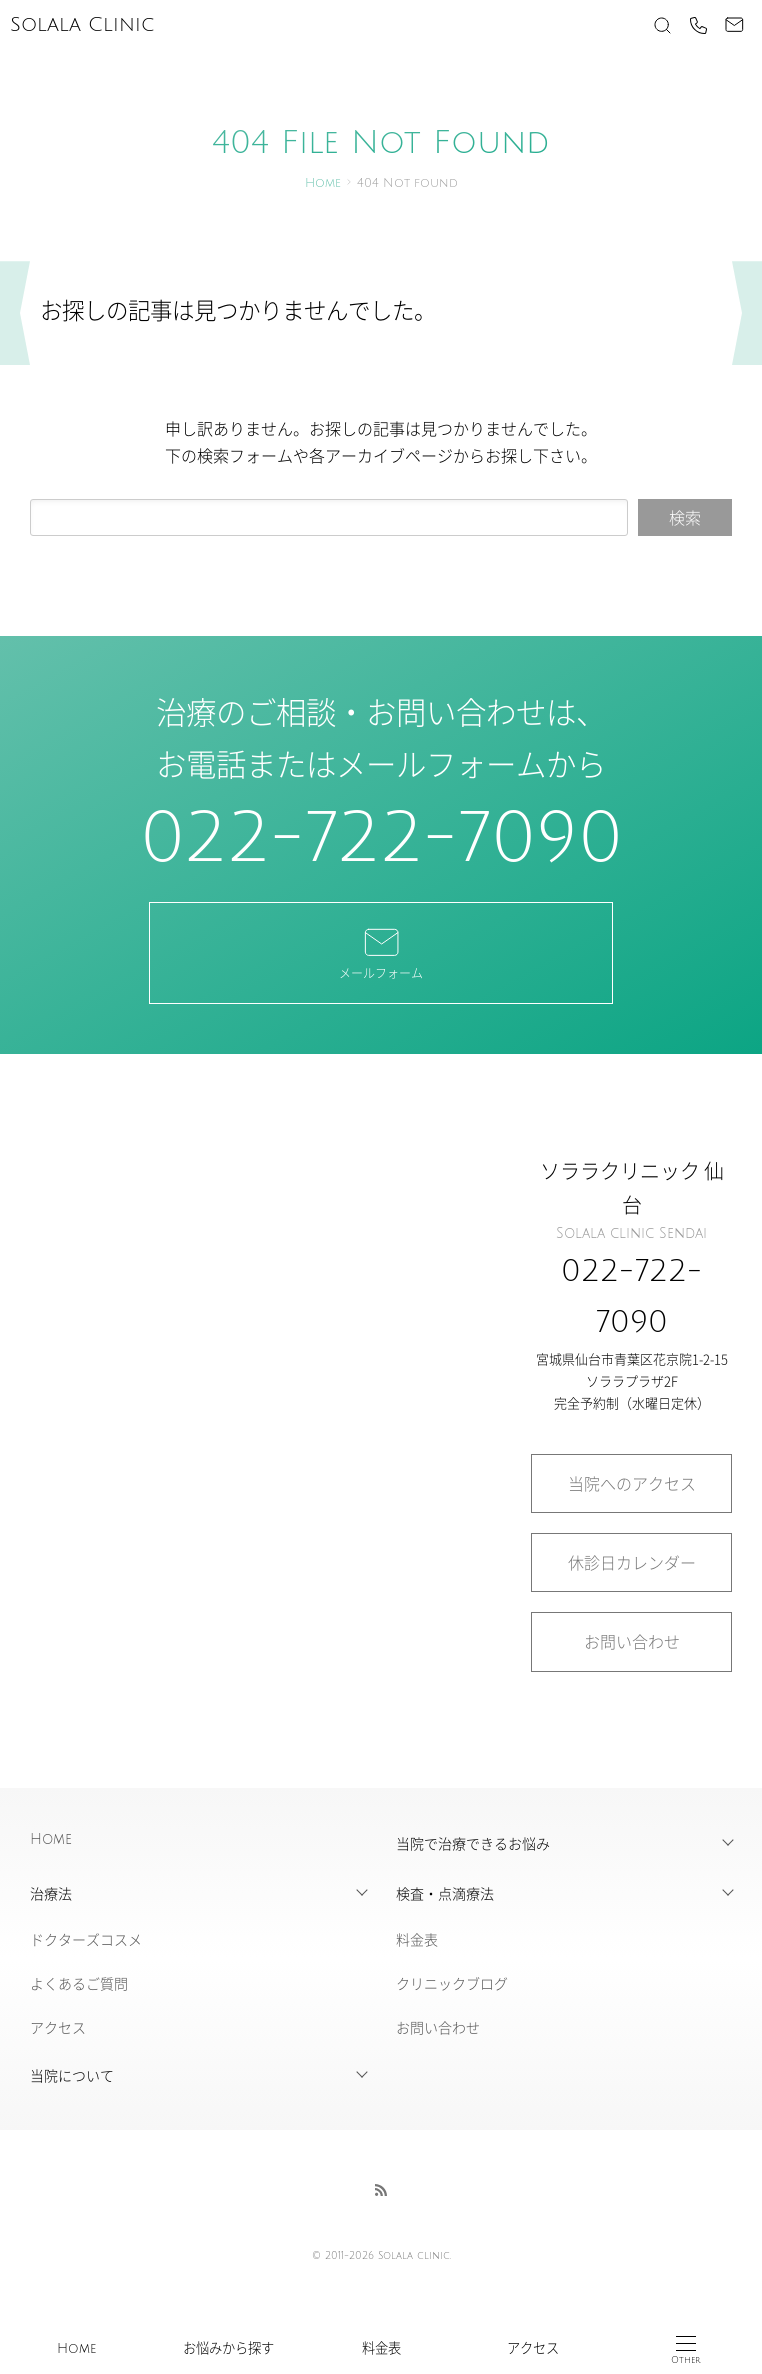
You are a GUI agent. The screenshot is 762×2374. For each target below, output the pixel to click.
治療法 (51, 1893)
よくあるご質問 (79, 1983)
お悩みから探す (228, 2349)
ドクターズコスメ (86, 1939)
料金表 (381, 2349)
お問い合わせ (632, 1641)
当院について (72, 2075)
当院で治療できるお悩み (473, 1843)
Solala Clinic (82, 25)
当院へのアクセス (632, 1483)
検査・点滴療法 (445, 1893)
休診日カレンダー (632, 1562)
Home (76, 2349)
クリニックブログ (452, 1983)
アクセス (533, 2349)
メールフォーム (381, 952)
